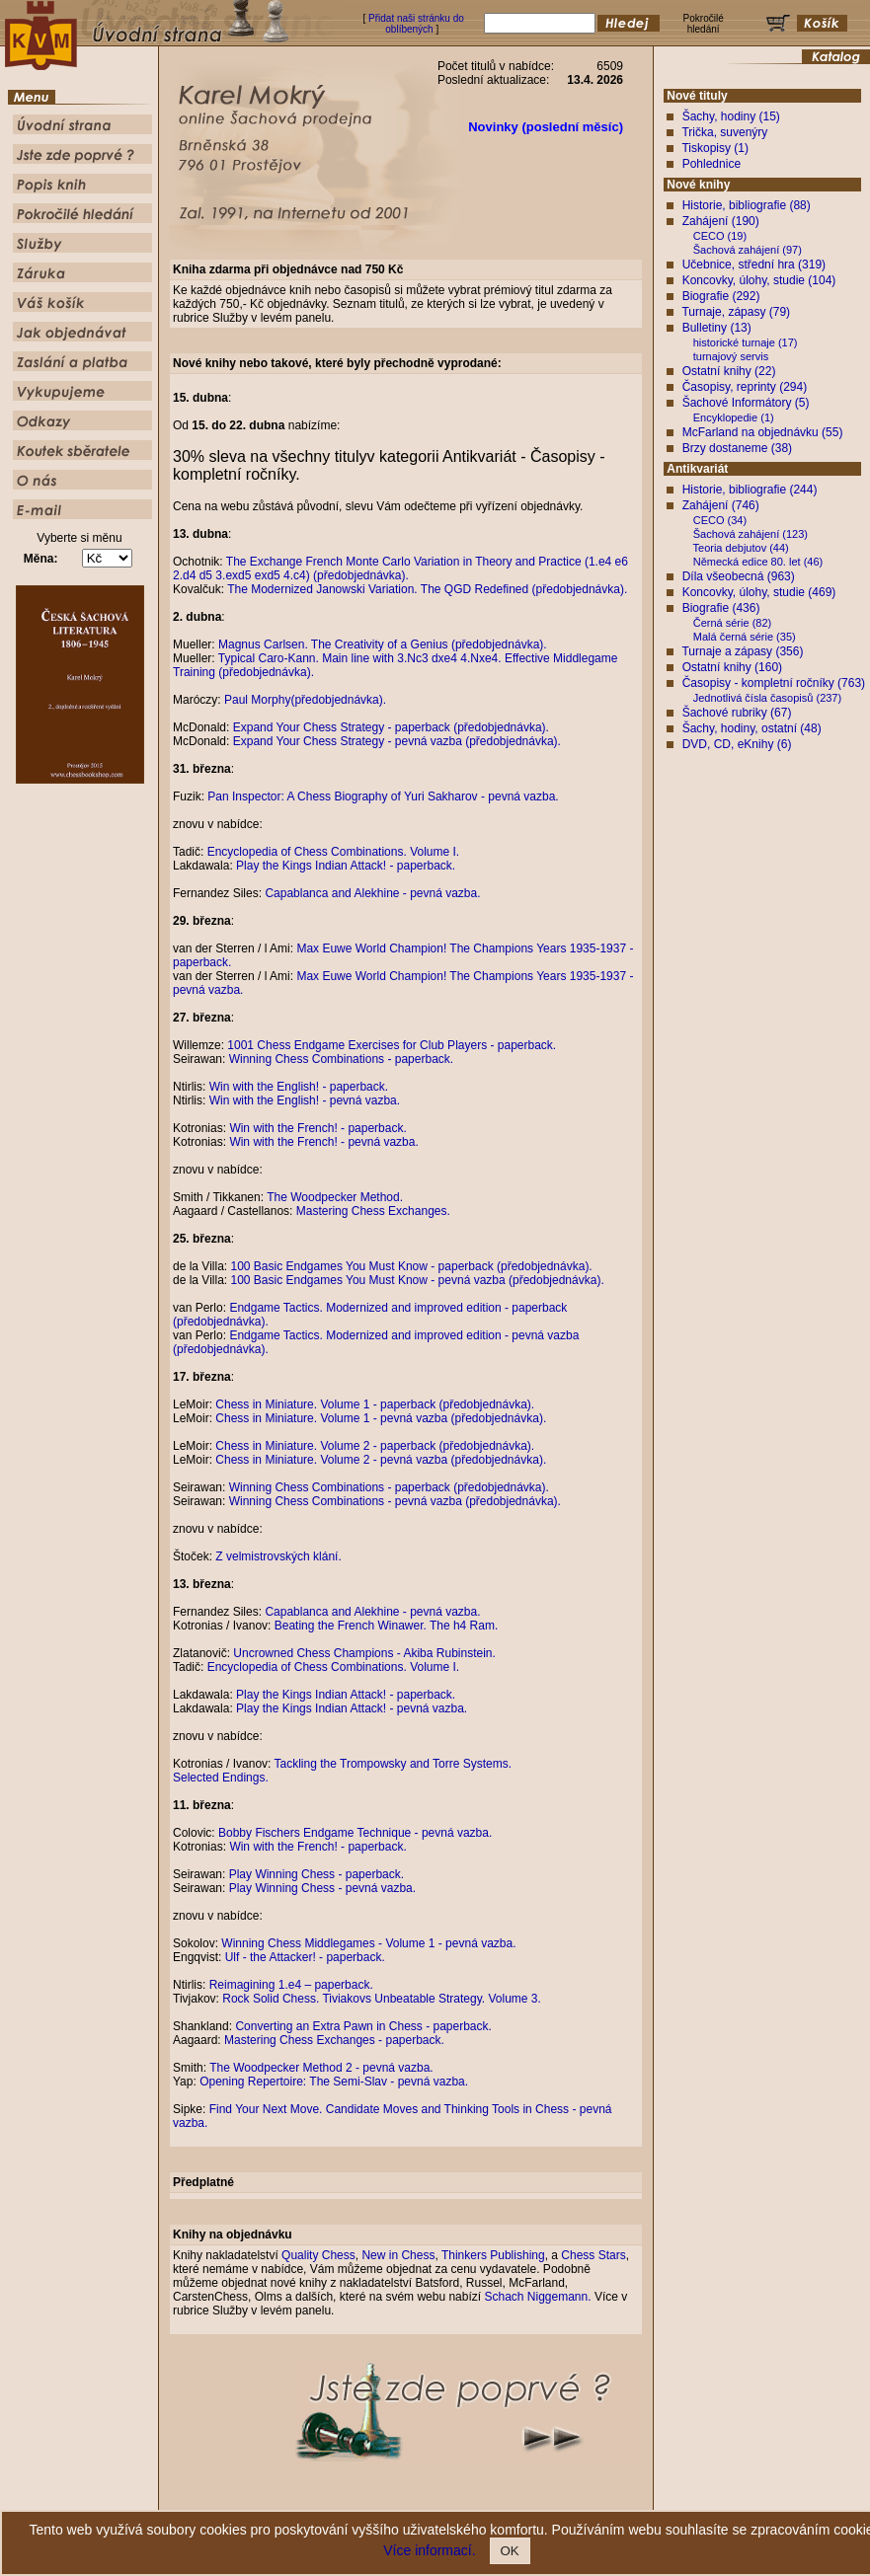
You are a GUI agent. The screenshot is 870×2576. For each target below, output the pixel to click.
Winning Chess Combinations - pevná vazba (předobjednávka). (395, 1501)
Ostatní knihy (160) (732, 667)
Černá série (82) (732, 623)
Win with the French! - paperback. (317, 1128)
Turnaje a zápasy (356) (742, 651)
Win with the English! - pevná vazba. (304, 1100)
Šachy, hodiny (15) (731, 116)
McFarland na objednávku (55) (762, 432)
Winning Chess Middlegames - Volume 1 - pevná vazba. (368, 1943)
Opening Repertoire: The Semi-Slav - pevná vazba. (333, 2081)
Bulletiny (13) (716, 328)
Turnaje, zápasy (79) (735, 312)
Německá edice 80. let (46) (758, 562)
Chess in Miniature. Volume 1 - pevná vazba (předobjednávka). (380, 1418)
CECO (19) (720, 236)
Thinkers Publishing (493, 2255)
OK (510, 2550)
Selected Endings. (221, 1777)
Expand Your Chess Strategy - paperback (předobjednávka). (391, 727)
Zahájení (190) (720, 221)
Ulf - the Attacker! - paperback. (305, 1957)
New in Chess (398, 2255)
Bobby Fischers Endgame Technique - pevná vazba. (355, 1833)
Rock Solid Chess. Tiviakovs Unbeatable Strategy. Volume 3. (381, 1999)
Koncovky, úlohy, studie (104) (759, 280)
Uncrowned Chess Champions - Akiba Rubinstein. (364, 1653)
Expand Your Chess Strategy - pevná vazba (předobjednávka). (397, 741)
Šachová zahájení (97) (747, 250)
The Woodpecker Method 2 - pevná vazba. (321, 2068)
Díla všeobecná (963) (738, 576)
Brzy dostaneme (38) (737, 448)
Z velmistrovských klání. (278, 1556)
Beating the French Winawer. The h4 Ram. (387, 1625)
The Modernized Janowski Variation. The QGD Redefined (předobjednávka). (427, 589)
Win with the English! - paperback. (298, 1087)
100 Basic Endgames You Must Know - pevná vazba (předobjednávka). (416, 1280)
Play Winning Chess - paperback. (316, 1874)
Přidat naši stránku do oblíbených (416, 24)
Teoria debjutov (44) (741, 548)
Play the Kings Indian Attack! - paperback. (345, 865)
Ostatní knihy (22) (729, 371)
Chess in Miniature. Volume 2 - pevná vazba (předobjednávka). (380, 1460)
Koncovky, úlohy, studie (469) (759, 592)
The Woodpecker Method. (335, 1197)
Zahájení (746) (720, 505)
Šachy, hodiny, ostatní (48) (752, 728)
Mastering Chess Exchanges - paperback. (334, 2040)
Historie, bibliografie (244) (750, 489)
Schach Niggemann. (537, 2297)
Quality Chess (318, 2255)
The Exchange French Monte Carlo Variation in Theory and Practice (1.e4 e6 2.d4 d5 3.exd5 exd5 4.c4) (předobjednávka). (400, 568)
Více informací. (429, 2550)
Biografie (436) (721, 608)
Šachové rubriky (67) (737, 713)
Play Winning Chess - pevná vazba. (322, 1888)
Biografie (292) (721, 296)
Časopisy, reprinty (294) (745, 387)
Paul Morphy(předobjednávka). (305, 700)
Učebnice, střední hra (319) (754, 264)
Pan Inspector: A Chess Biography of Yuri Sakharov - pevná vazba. (382, 796)
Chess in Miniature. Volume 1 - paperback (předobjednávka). (374, 1404)
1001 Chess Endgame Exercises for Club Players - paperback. (391, 1045)
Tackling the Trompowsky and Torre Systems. (394, 1764)
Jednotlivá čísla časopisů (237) (767, 698)
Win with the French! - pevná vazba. (323, 1142)
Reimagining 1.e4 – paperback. (291, 1985)
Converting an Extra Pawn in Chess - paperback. (363, 2026)
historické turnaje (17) (745, 342)
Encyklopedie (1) (733, 417)
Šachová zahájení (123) (750, 534)
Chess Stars (593, 2255)
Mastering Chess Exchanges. (373, 1211)
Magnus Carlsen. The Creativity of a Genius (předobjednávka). (382, 644)
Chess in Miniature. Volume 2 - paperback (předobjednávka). (374, 1446)
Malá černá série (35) (744, 637)
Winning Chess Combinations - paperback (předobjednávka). (389, 1487)
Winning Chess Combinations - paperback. (341, 1059)
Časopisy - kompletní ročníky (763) (773, 683)
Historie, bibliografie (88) (746, 205)
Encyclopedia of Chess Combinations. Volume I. (333, 852)
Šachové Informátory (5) (746, 403)
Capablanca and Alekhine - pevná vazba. (372, 893)
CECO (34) (720, 520)
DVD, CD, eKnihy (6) (737, 744)
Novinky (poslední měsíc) (545, 126)
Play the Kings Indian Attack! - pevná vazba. (351, 1708)
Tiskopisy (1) (715, 148)
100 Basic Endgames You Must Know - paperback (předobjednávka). (411, 1266)
